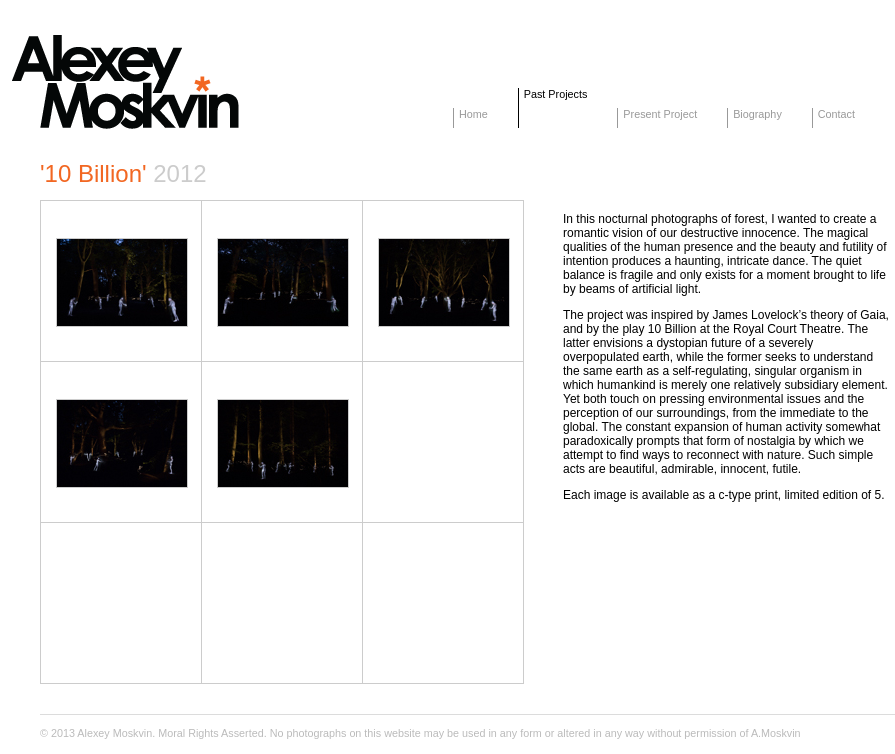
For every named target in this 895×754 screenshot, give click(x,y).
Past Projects (556, 94)
